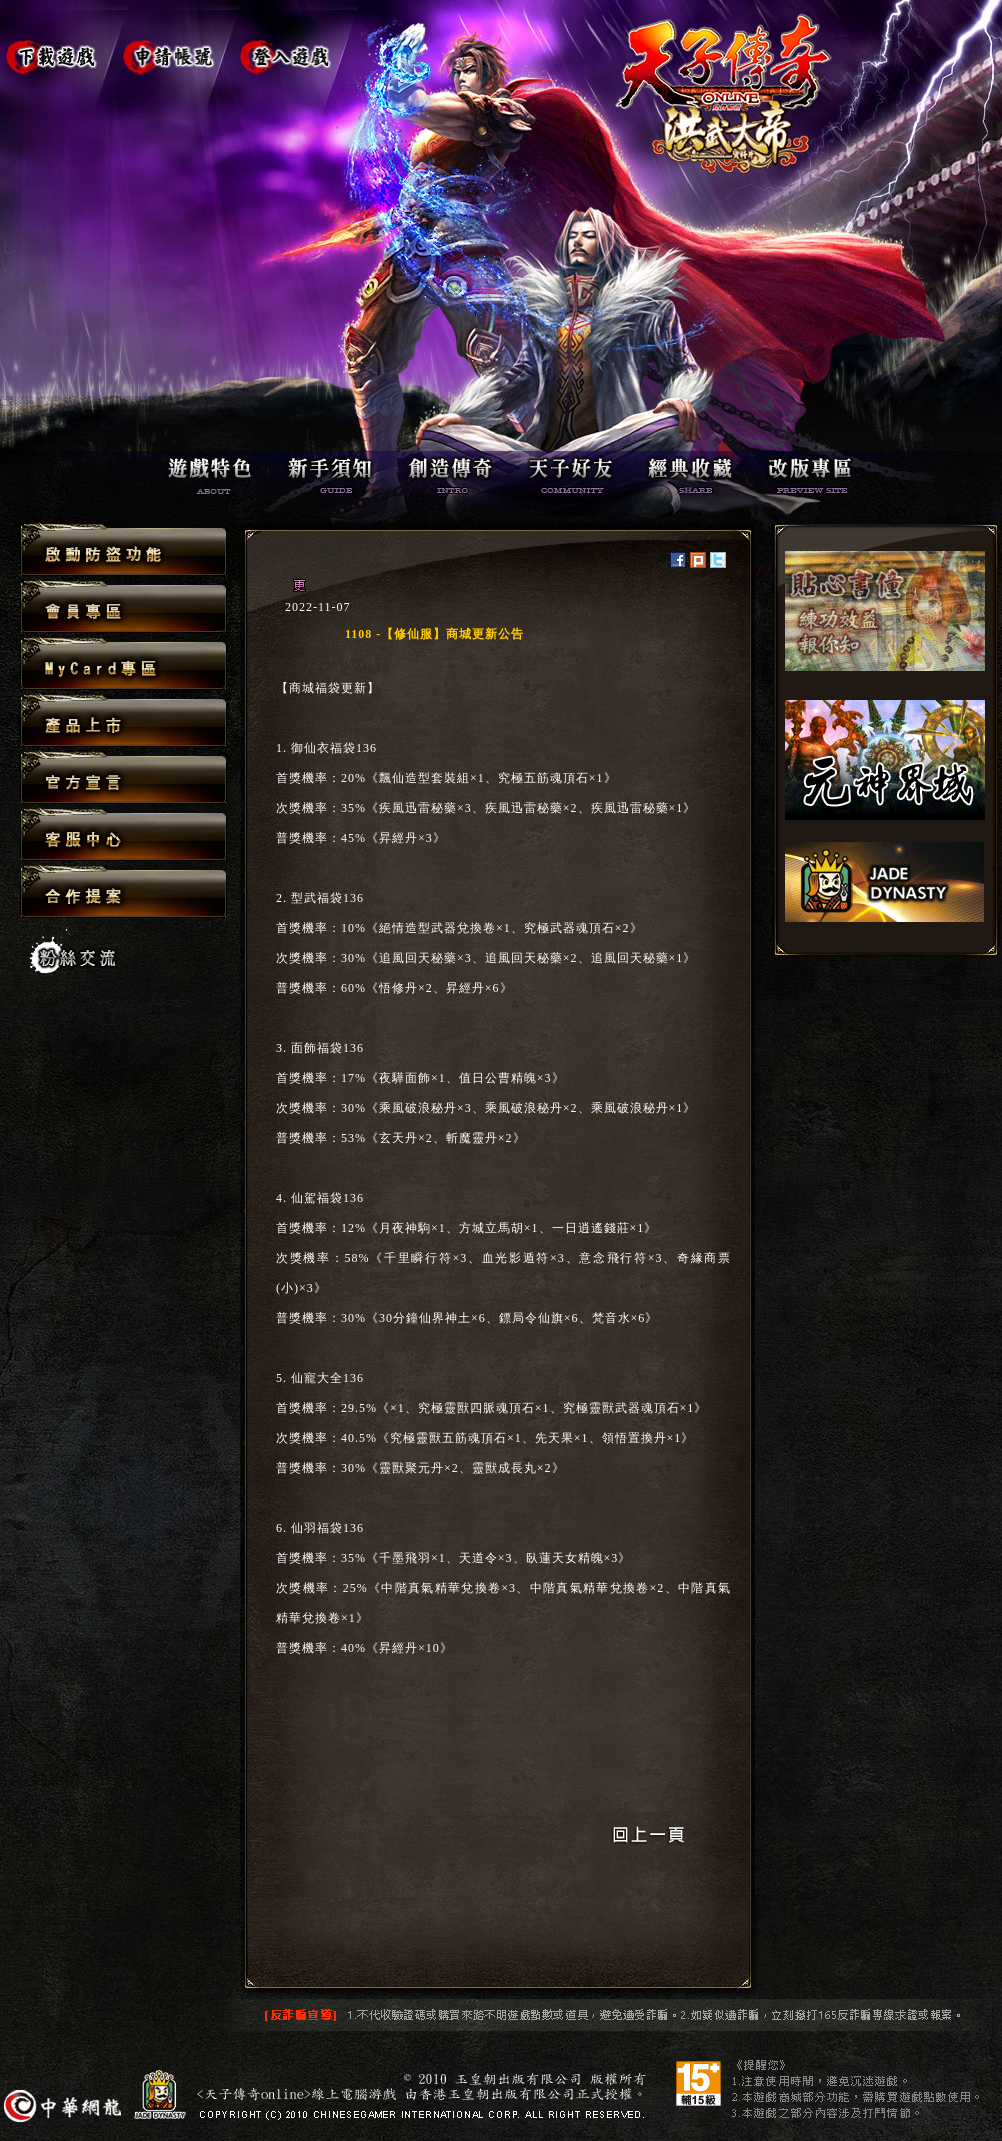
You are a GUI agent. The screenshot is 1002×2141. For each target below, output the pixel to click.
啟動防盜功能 (123, 550)
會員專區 (123, 607)
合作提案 (123, 891)
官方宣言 (123, 778)
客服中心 (123, 835)
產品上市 (123, 721)
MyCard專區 (123, 664)
